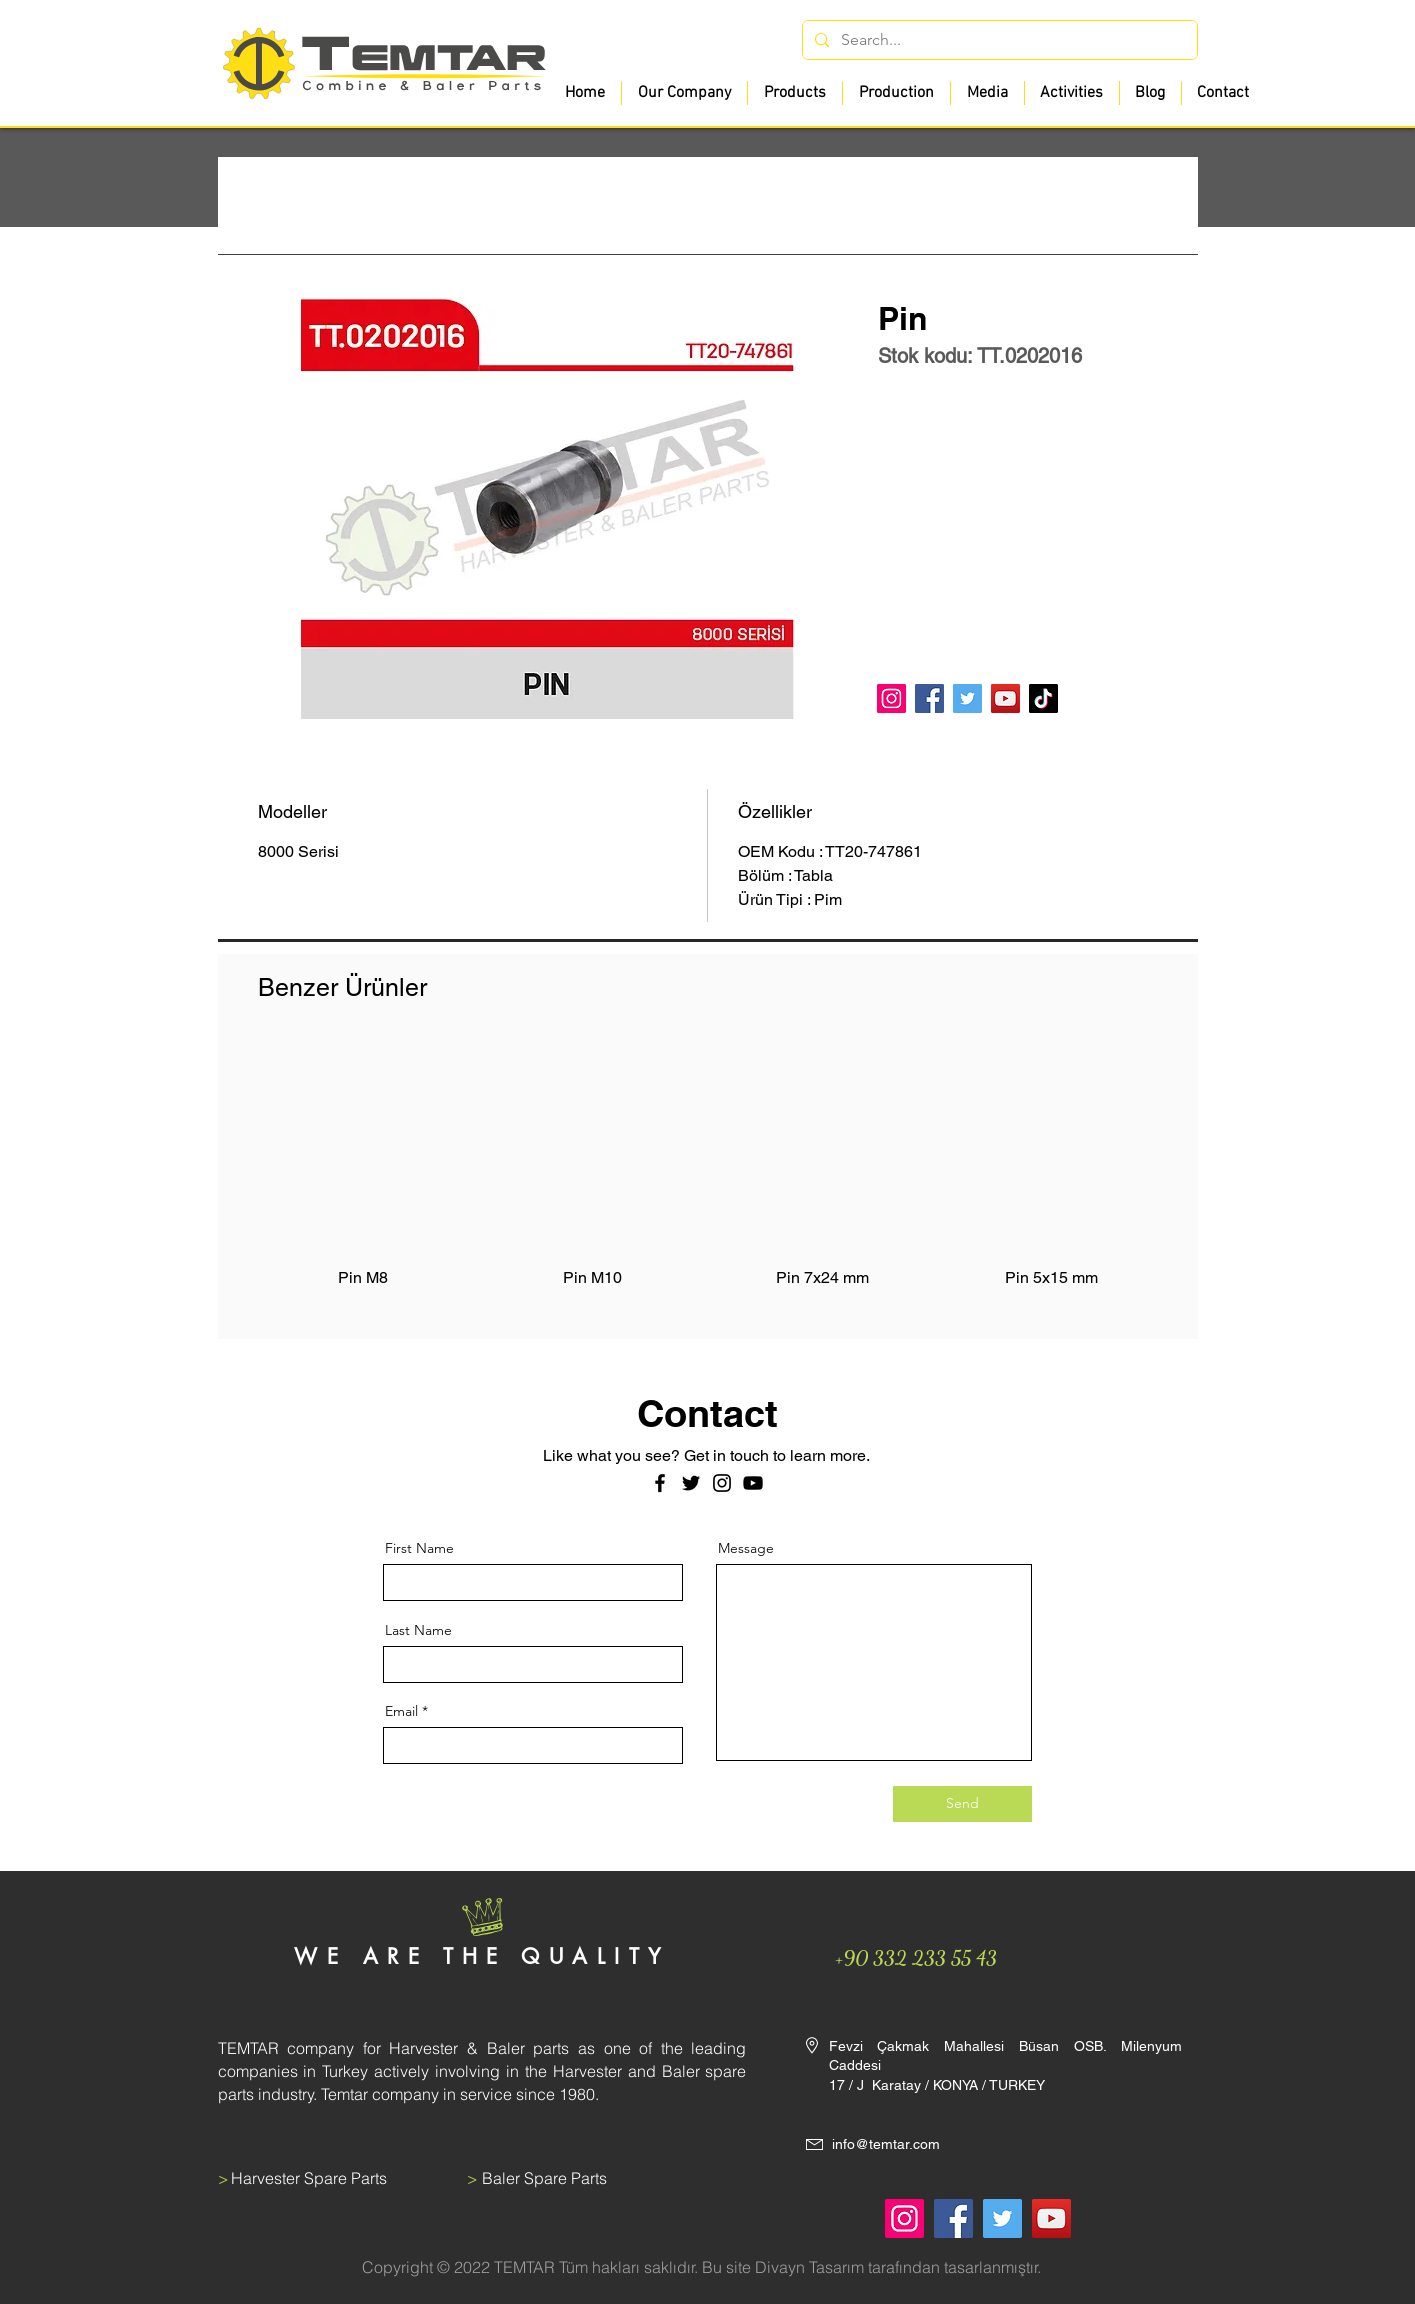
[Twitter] (967, 698)
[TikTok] (1043, 698)
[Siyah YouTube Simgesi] (753, 1483)
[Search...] (998, 40)
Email (401, 1711)
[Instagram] (891, 698)
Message (746, 1548)
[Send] (962, 1804)
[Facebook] (929, 698)
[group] (708, 1177)
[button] (794, 93)
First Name (419, 1548)
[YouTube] (1005, 698)
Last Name (418, 1630)
